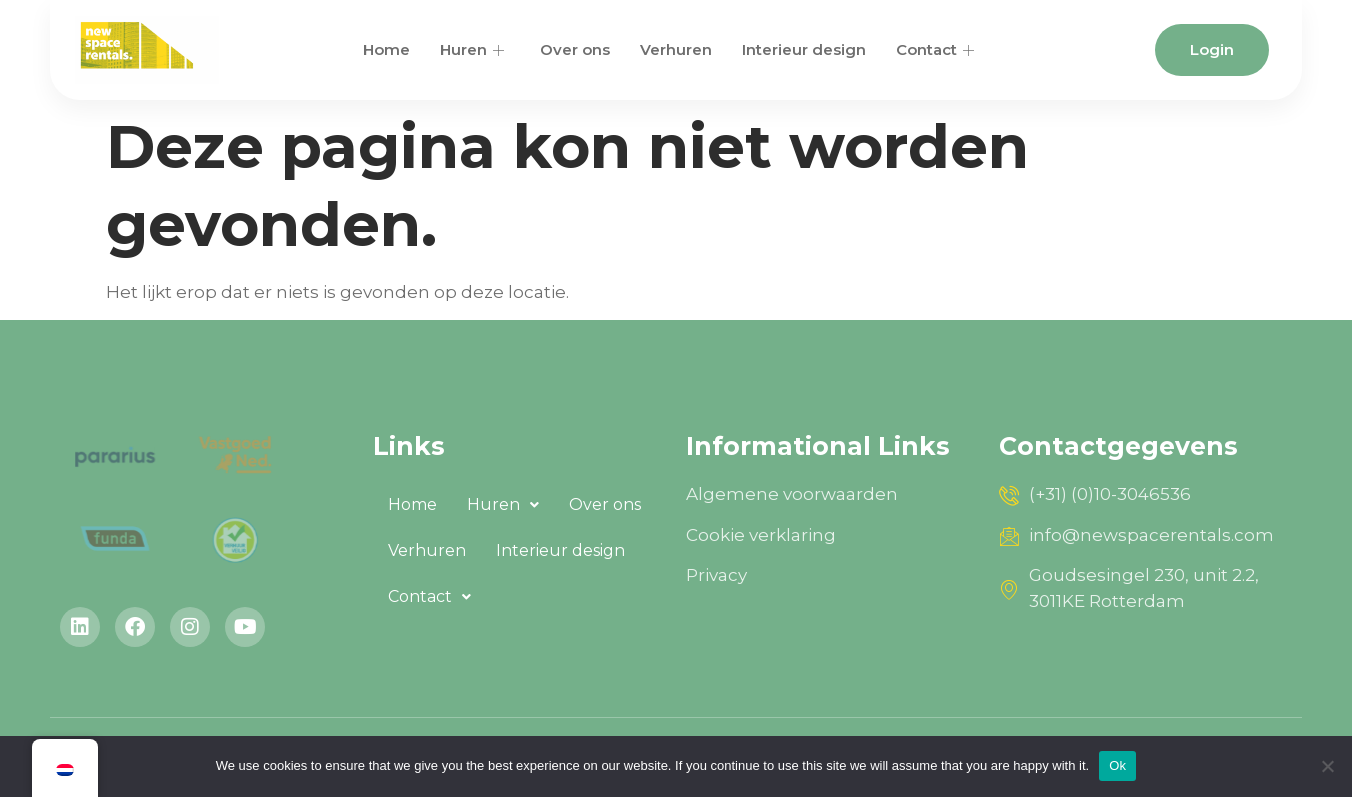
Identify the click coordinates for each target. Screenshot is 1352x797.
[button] (503, 505)
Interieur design (804, 49)
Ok (1117, 765)
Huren (472, 49)
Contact (935, 49)
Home (386, 49)
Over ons (575, 49)
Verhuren (676, 49)
